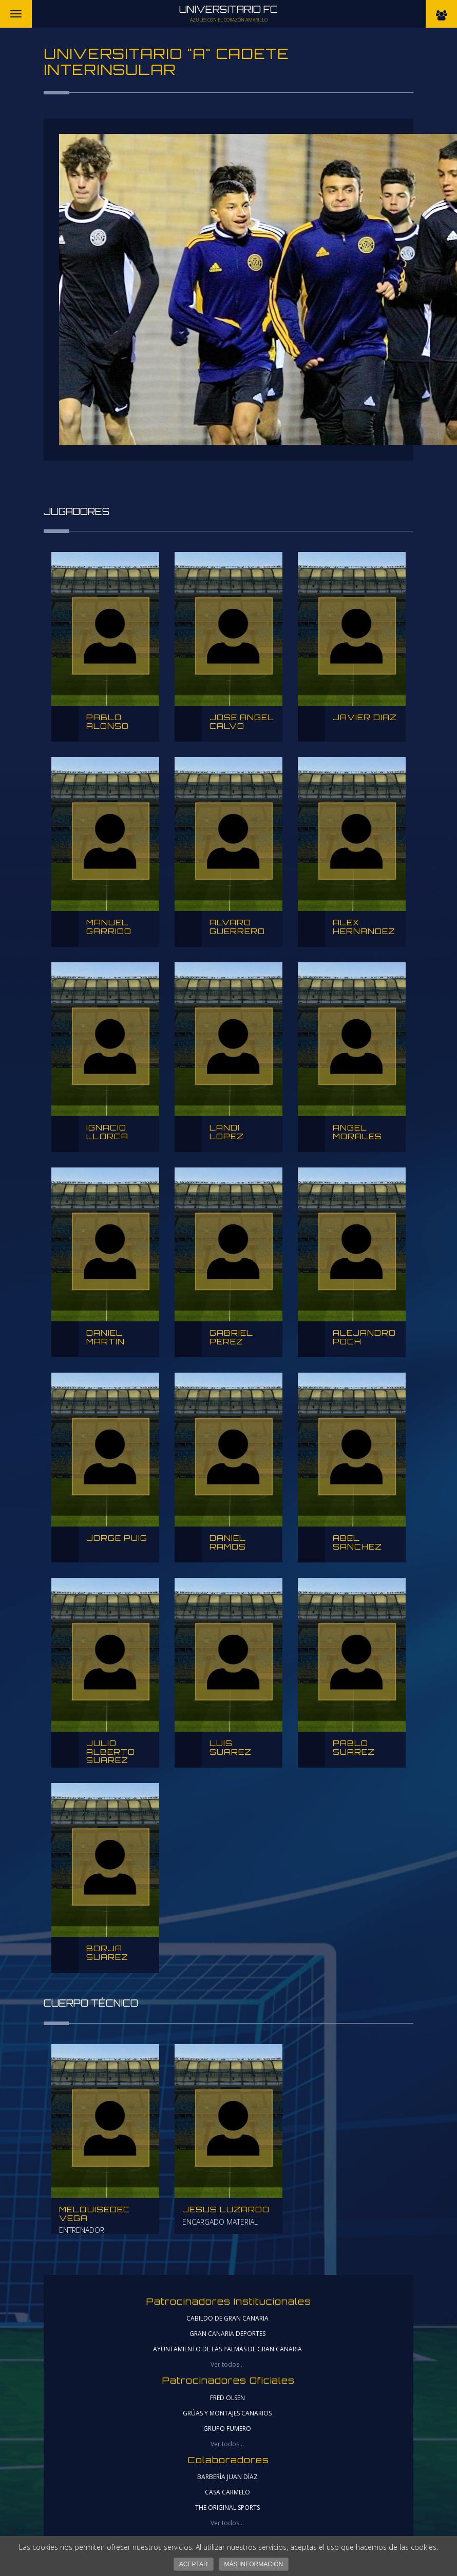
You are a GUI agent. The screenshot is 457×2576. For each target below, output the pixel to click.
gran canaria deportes (227, 2333)
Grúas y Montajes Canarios (227, 2413)
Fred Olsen (227, 2397)
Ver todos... (227, 2364)
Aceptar (193, 2564)
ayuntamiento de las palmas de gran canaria (227, 2349)
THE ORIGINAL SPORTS (227, 2507)
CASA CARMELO (227, 2492)
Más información (253, 2564)
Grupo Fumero (227, 2428)
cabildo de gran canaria (227, 2318)
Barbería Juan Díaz (227, 2476)
